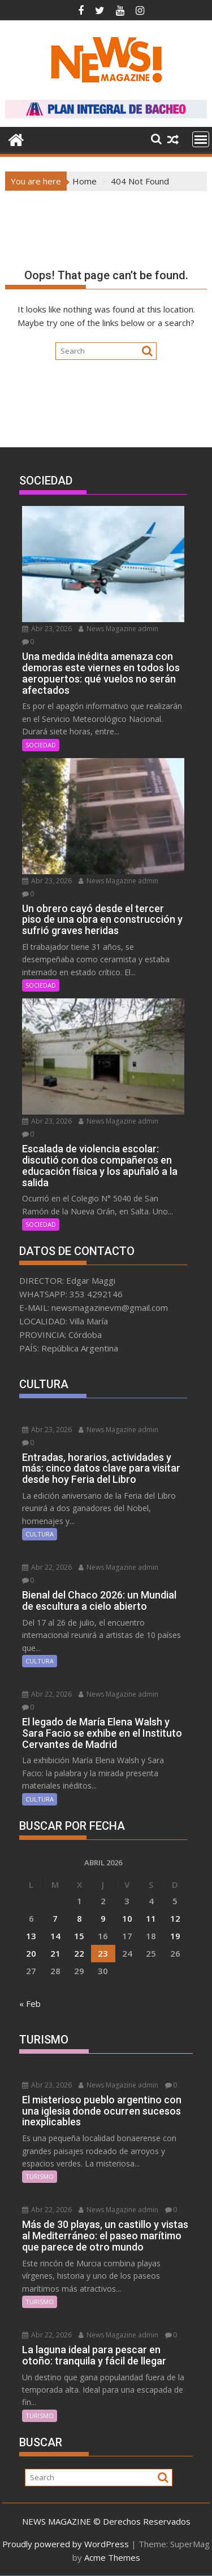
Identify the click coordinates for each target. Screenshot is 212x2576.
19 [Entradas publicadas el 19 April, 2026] (175, 1935)
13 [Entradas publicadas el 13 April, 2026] (31, 1935)
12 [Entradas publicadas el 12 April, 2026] (175, 1918)
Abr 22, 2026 (47, 1567)
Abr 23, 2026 (47, 628)
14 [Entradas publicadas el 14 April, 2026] (55, 1935)
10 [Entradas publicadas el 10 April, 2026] (127, 1918)
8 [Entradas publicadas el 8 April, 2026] (79, 1918)
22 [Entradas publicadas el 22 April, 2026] (79, 1953)
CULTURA (39, 1534)
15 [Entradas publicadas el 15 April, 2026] (79, 1935)
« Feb (30, 2003)
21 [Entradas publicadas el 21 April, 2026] (55, 1953)
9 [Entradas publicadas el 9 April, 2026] (103, 1918)
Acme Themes (112, 2557)
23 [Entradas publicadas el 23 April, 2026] (103, 1953)
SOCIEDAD (40, 745)
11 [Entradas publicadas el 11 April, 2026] (151, 1918)
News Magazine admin (118, 628)
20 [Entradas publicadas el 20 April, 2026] (31, 1953)
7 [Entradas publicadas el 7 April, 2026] (55, 1918)
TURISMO (39, 2176)
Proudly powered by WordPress (65, 2543)
